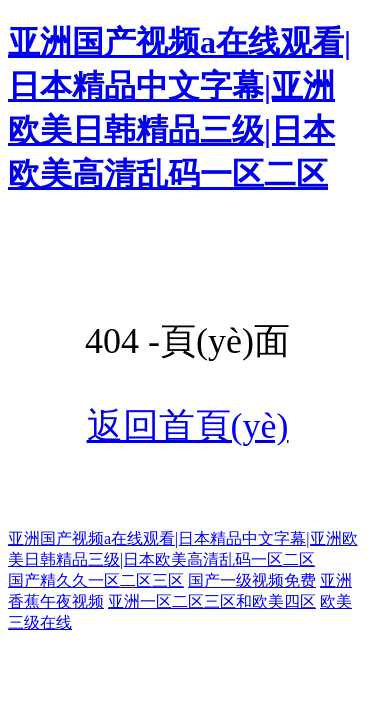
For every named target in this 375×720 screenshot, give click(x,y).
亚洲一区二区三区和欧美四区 (212, 601)
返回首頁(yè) (188, 426)
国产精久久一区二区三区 (96, 580)
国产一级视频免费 (252, 580)
